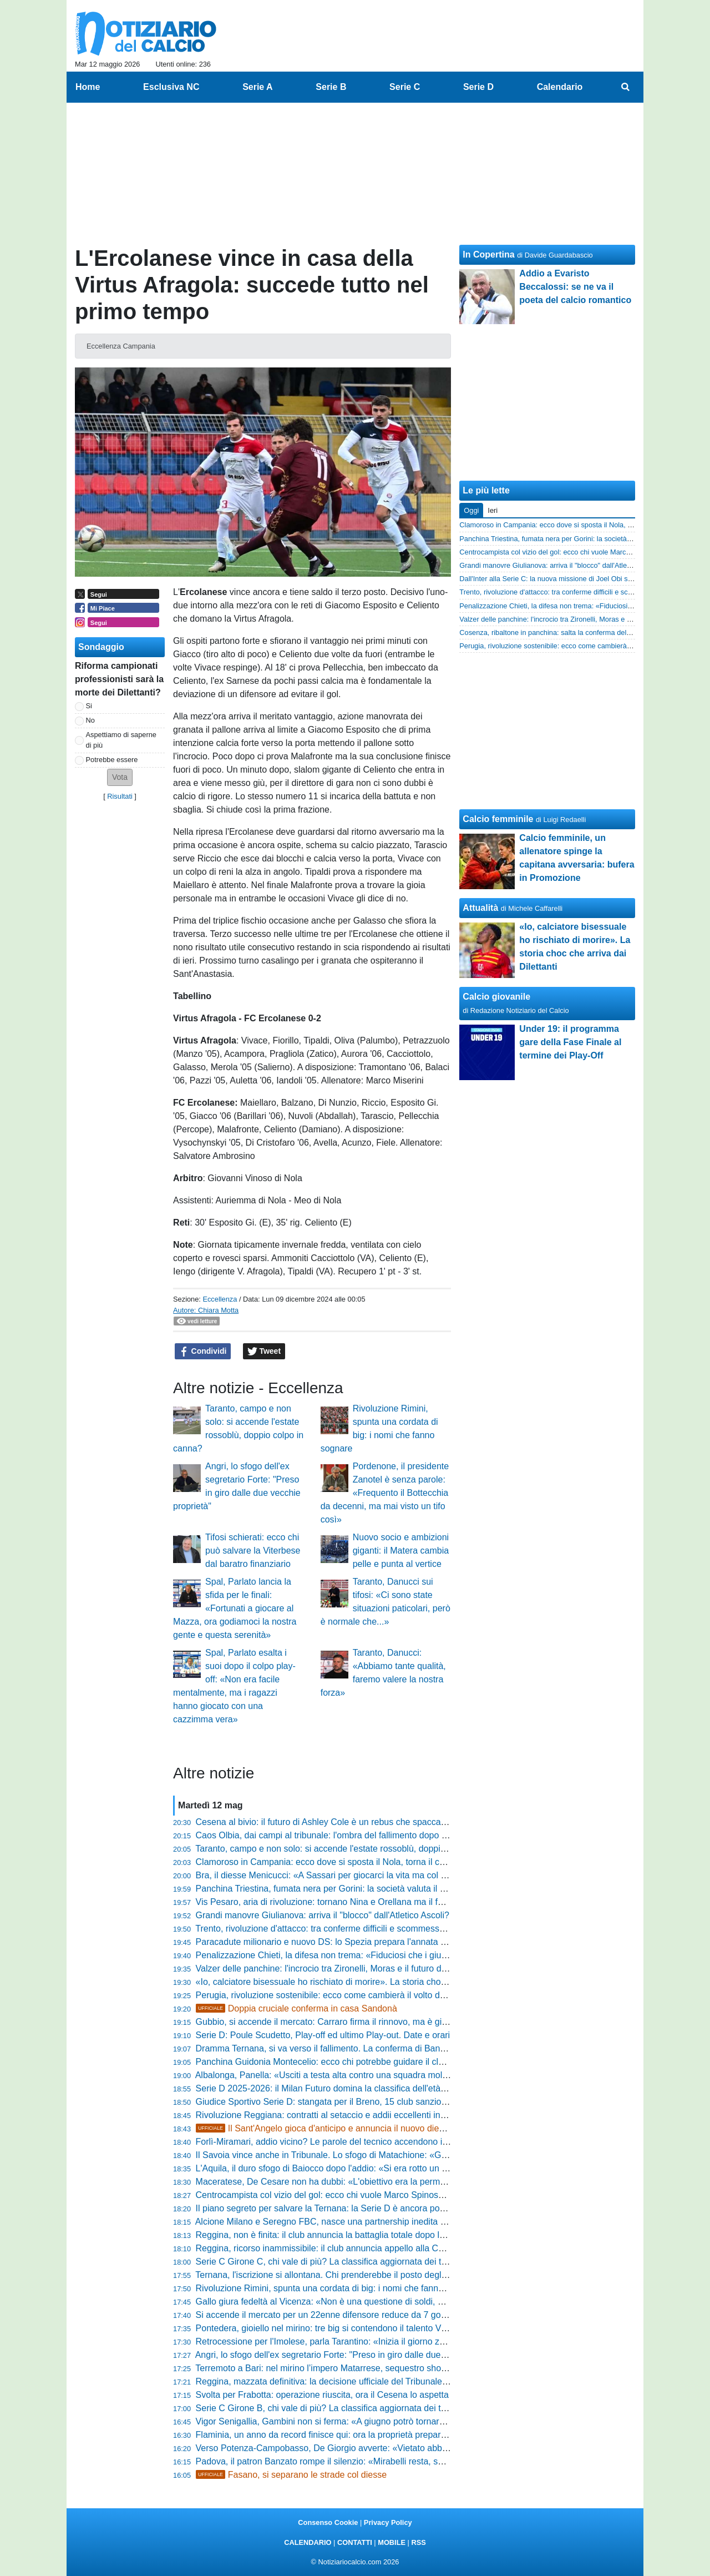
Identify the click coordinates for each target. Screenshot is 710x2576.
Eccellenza (219, 1299)
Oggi (471, 510)
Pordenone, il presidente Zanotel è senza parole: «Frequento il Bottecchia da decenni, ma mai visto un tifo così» (385, 1492)
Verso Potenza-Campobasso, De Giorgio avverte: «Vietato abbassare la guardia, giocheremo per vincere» (404, 2448)
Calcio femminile (498, 819)
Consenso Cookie (328, 2522)
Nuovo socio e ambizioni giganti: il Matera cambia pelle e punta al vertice (401, 1551)
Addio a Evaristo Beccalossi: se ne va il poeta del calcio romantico (575, 287)
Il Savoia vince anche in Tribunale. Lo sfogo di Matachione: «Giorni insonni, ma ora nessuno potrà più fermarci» (415, 2155)
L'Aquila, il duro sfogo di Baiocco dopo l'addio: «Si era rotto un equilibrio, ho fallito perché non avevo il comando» (417, 2168)
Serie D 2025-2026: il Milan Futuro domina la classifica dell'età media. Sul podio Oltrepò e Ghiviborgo (395, 2088)
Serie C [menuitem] (404, 87)
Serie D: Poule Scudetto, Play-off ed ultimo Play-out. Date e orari (323, 2035)
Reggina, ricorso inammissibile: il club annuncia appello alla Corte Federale (343, 2248)
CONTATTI (354, 2542)
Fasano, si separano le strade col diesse (291, 2474)
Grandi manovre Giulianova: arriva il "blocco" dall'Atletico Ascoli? (322, 1915)
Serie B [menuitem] (331, 87)
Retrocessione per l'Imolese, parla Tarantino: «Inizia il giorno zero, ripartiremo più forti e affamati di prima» (403, 2341)
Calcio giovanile (496, 996)
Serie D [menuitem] (478, 87)
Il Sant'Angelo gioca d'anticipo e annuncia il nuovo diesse (324, 2128)
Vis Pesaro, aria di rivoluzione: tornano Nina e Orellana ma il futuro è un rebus (349, 1902)
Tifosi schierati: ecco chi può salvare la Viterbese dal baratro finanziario (252, 1551)
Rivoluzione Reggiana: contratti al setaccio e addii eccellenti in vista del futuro (348, 2115)
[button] (120, 777)
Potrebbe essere (112, 759)
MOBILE (391, 2542)
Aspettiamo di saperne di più (121, 739)
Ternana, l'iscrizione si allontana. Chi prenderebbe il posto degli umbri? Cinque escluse (365, 2275)
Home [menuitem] (87, 87)
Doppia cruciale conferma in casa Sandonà (296, 2008)
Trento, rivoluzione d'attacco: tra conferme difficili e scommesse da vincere (341, 1928)
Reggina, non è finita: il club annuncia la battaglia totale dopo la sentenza (339, 2235)
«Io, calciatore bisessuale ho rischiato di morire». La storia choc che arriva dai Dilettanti (367, 1982)
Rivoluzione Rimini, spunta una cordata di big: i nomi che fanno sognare (337, 2288)
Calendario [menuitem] (560, 87)
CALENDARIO (307, 2542)
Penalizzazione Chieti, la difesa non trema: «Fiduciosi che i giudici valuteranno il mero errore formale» (396, 1955)
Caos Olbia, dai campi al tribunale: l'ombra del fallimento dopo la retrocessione (350, 1835)
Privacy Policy (388, 2522)
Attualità (480, 908)
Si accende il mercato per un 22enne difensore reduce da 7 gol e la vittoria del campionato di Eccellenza (401, 2315)
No (90, 720)
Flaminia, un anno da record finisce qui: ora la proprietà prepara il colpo (336, 2434)
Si (89, 706)
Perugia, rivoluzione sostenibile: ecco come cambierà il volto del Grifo (332, 1995)
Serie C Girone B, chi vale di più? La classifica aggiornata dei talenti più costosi (351, 2408)
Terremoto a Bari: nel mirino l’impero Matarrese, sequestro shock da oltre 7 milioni (356, 2368)
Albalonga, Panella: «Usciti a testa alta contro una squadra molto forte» (335, 2075)
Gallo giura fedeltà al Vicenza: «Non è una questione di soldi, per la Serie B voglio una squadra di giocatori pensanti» (426, 2301)
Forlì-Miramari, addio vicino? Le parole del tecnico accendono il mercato (337, 2141)
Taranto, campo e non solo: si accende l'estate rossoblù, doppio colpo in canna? (352, 1848)
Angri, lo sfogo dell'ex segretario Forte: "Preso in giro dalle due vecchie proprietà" (354, 2355)
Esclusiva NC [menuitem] (171, 87)
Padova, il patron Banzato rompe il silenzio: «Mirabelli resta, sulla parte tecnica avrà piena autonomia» (397, 2461)
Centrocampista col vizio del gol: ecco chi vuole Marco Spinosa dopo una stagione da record (377, 2195)
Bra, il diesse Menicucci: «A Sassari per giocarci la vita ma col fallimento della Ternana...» (371, 1875)
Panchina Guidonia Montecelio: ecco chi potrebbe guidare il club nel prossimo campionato (373, 2061)
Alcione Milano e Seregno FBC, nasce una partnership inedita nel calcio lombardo (356, 2221)
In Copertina (488, 254)
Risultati (120, 796)
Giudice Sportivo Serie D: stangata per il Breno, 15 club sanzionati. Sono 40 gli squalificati (372, 2101)
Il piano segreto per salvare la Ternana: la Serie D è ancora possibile (330, 2208)
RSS (418, 2542)
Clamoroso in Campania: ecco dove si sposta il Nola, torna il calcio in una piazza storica (368, 1862)
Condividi (203, 1352)
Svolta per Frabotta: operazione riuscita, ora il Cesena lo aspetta (322, 2394)
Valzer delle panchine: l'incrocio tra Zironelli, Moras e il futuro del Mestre (337, 1968)
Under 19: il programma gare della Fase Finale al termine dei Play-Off (570, 1042)
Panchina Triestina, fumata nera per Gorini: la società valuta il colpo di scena (346, 1888)
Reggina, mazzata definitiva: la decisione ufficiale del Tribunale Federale (338, 2381)
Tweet (264, 1352)
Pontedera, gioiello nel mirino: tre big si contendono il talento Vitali (325, 2328)
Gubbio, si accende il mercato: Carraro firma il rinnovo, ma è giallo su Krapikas (350, 2021)
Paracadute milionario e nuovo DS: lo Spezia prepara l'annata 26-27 (329, 1942)
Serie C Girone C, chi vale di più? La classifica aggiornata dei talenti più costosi (351, 2261)
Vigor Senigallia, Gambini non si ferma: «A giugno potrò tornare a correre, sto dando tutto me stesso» (395, 2421)
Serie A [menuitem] (257, 87)
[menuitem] (626, 87)
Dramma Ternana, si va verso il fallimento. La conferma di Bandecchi (331, 2048)
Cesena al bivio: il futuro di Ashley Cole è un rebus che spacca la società (338, 1822)
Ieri (493, 510)
